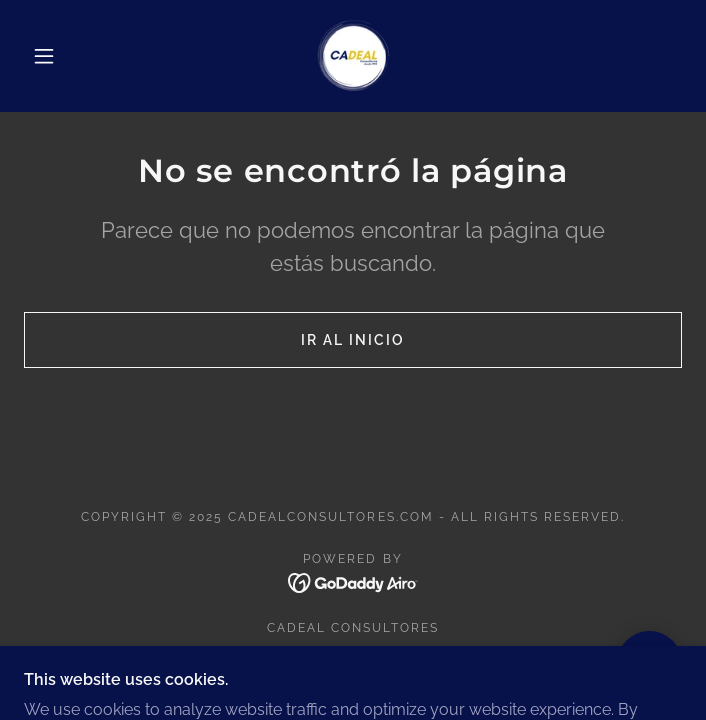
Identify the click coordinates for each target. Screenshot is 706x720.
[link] (353, 56)
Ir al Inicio (353, 340)
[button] (57, 56)
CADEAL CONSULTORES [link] (353, 628)
